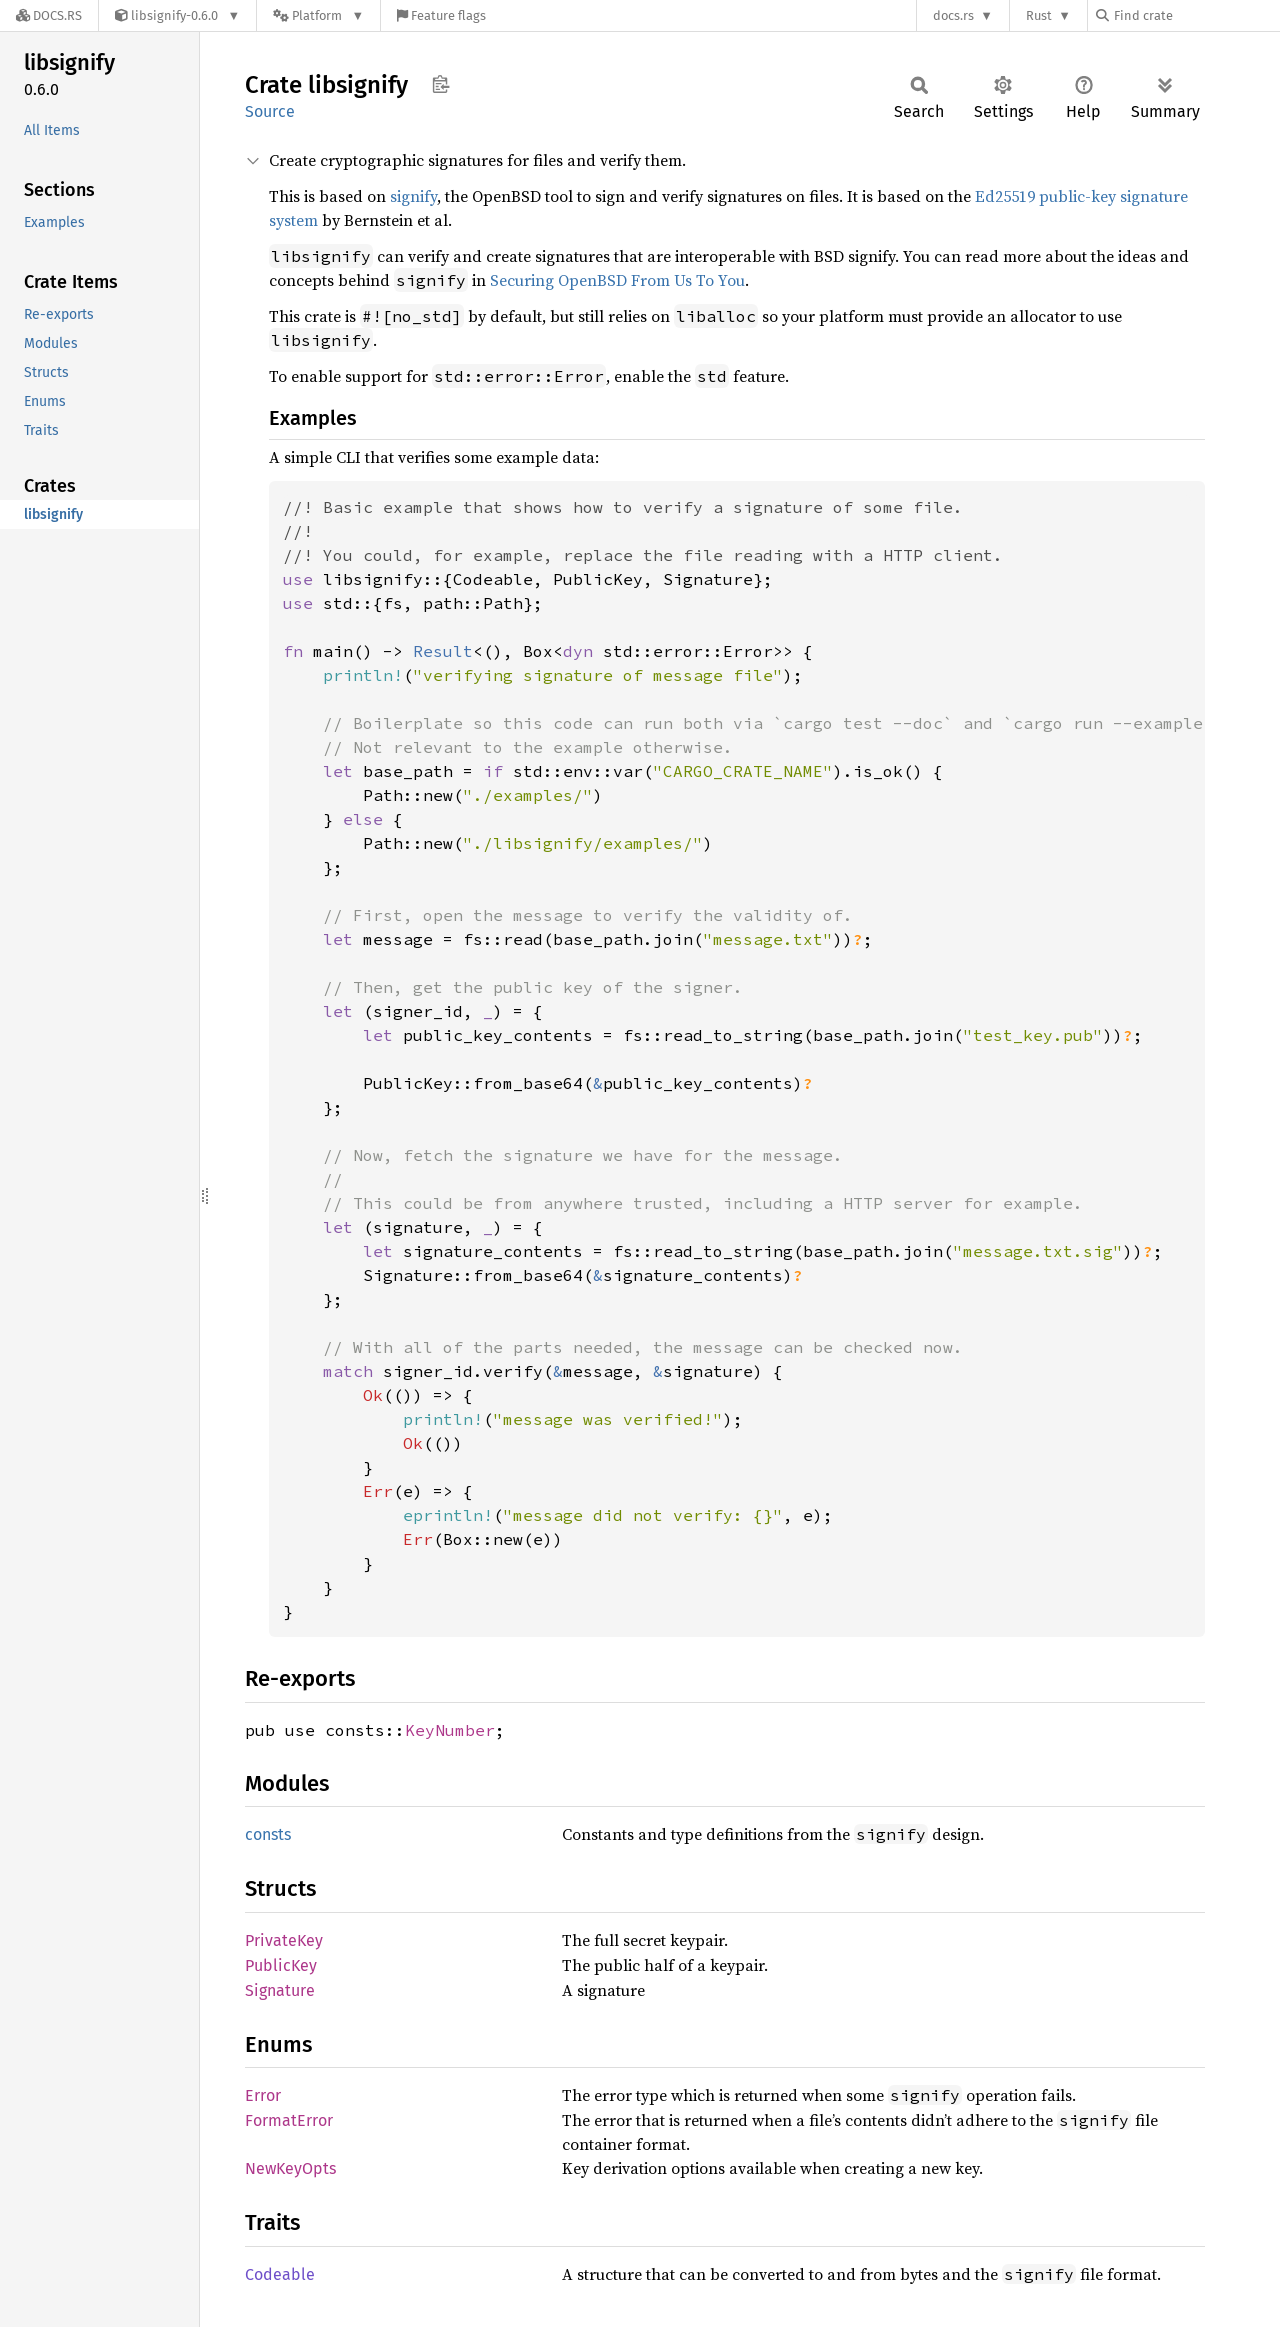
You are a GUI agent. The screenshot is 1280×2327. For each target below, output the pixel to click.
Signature (280, 1990)
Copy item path (440, 84)
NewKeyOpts (290, 2168)
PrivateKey (284, 1940)
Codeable (280, 2274)
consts (268, 1834)
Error (263, 2095)
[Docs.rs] (49, 15)
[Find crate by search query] (1196, 15)
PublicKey (281, 1965)
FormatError (289, 2120)
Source (270, 111)
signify (413, 196)
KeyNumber (450, 1730)
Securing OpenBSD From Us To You (617, 280)
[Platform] (318, 15)
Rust (1039, 15)
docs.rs (953, 15)
